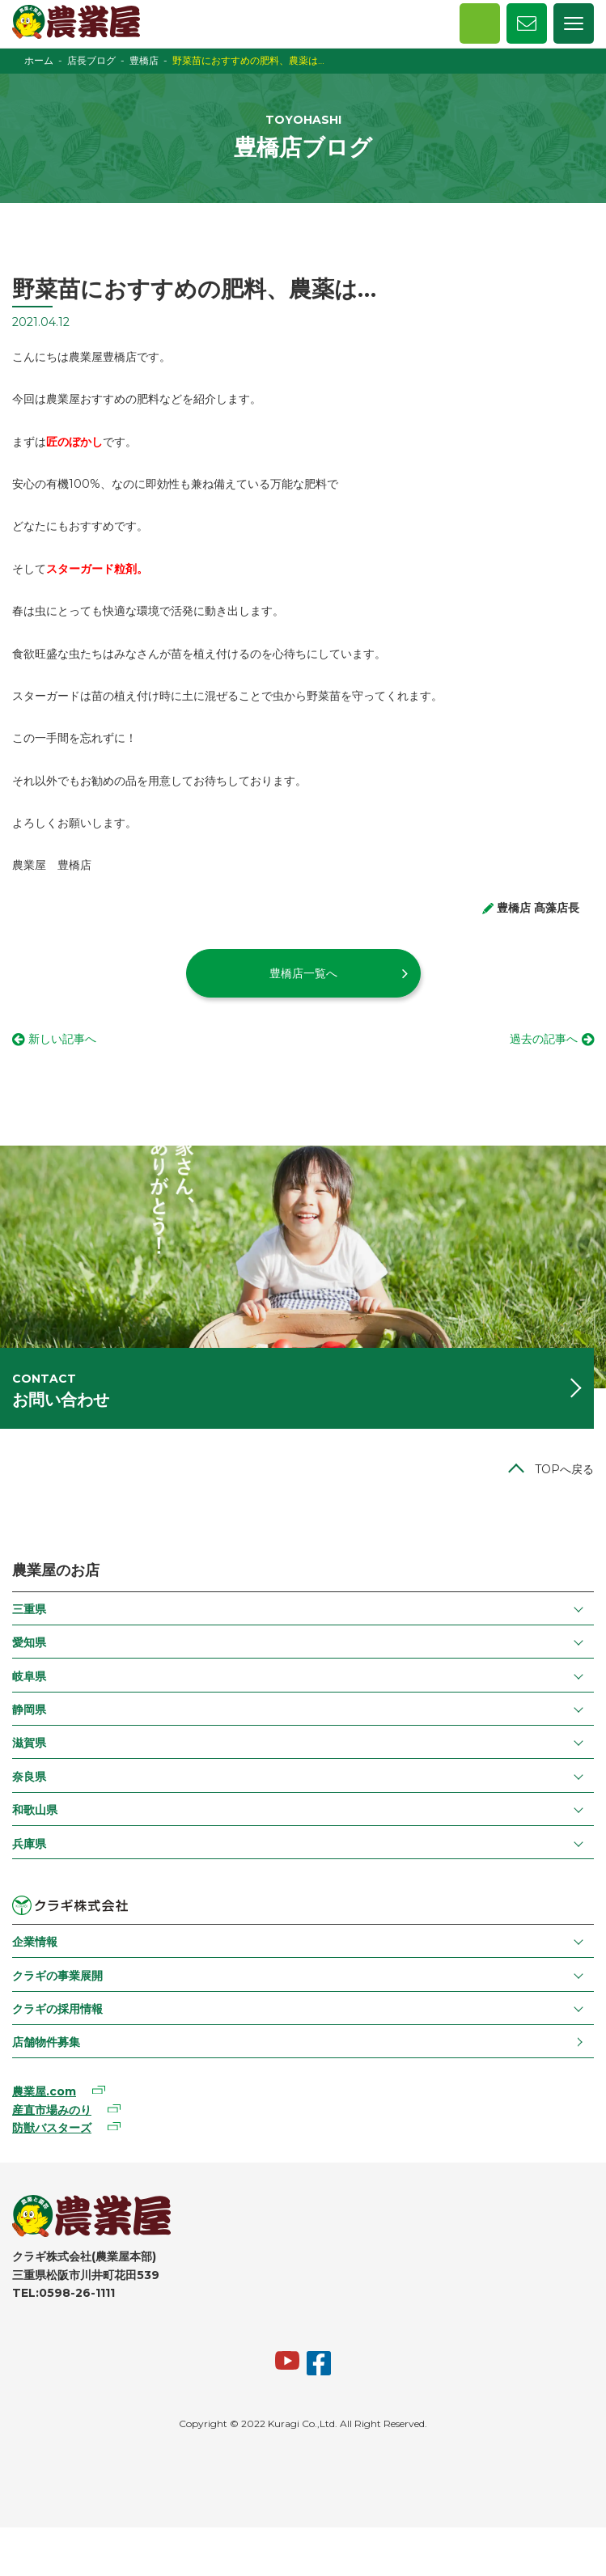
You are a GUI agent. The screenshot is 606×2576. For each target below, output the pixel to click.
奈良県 (29, 1776)
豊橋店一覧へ (303, 973)
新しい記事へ (62, 1039)
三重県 (29, 1609)
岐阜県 (29, 1676)
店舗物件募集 (46, 2042)
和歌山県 (34, 1810)
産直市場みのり (51, 2110)
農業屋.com (44, 2091)
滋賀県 (29, 1742)
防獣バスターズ (51, 2128)
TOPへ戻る (564, 1469)
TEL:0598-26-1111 (63, 2293)
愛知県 (29, 1642)
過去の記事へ (544, 1039)
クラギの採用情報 (57, 2009)
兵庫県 (29, 1844)
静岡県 (29, 1709)
